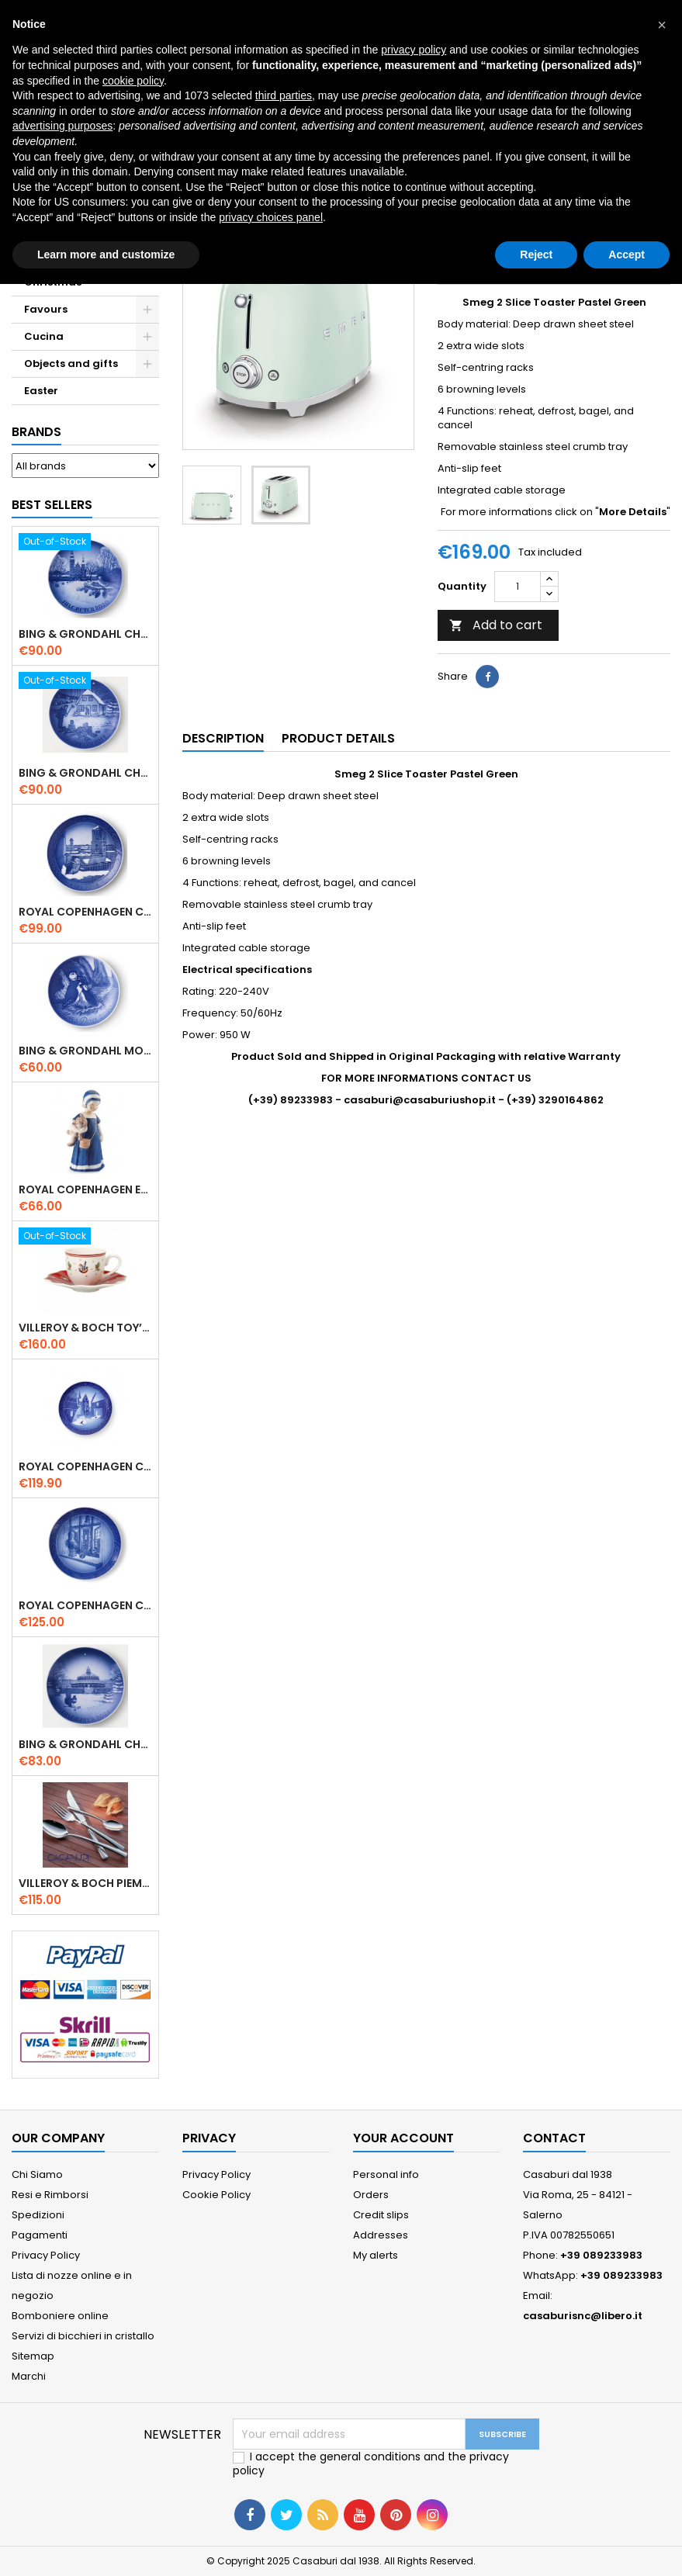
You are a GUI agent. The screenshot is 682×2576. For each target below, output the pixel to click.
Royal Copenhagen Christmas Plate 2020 (85, 911)
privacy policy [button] (413, 49)
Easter (41, 390)
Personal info (386, 2174)
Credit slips (381, 2214)
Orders (371, 2194)
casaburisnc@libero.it (582, 2315)
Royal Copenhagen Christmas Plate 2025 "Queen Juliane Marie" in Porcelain (85, 1605)
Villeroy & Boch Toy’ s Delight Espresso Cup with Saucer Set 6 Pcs (85, 1327)
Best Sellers (52, 505)
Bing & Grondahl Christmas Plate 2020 (85, 634)
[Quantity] (517, 586)
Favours (46, 309)
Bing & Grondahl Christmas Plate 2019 (85, 773)
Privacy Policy (46, 2255)
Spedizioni (38, 2214)
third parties (283, 95)
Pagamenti (40, 2235)
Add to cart (495, 625)
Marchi (29, 2376)
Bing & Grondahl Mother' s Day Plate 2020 (85, 1050)
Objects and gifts (71, 363)
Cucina (44, 336)
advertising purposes (62, 125)
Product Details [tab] (338, 738)
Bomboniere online (60, 2315)
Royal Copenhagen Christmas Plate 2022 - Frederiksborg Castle (85, 1466)
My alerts (375, 2255)
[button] (661, 24)
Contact (554, 2138)
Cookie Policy (216, 2194)
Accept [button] (626, 254)
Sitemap (33, 2356)
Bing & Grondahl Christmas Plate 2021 (85, 1744)
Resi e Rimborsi (50, 2194)
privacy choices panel (271, 217)
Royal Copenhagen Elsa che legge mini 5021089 (85, 1189)
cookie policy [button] (133, 80)
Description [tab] (223, 738)
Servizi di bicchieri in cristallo (83, 2335)
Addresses (380, 2235)
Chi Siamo (37, 2174)
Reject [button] (536, 254)
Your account (403, 2138)
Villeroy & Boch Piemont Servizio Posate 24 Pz (85, 1883)
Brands (36, 432)
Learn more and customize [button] (106, 254)
